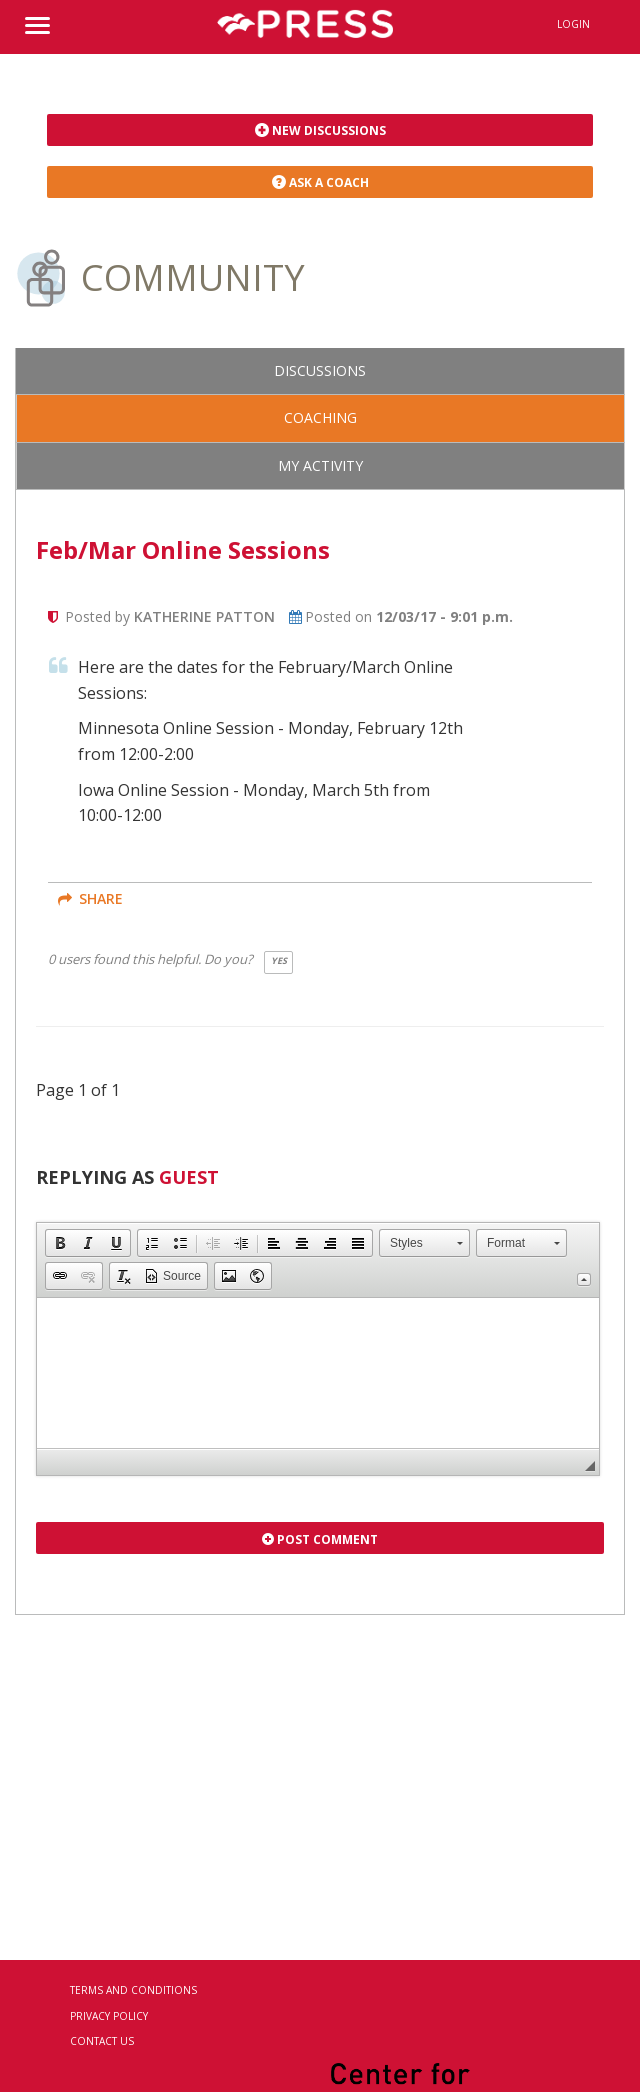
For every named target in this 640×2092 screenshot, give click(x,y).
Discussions (320, 370)
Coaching (320, 417)
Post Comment (320, 1539)
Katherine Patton (204, 616)
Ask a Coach (320, 182)
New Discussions (320, 130)
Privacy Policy (109, 2016)
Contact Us (102, 2041)
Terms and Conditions (133, 1990)
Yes (279, 960)
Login (573, 24)
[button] (60, 1243)
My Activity (320, 465)
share (90, 898)
